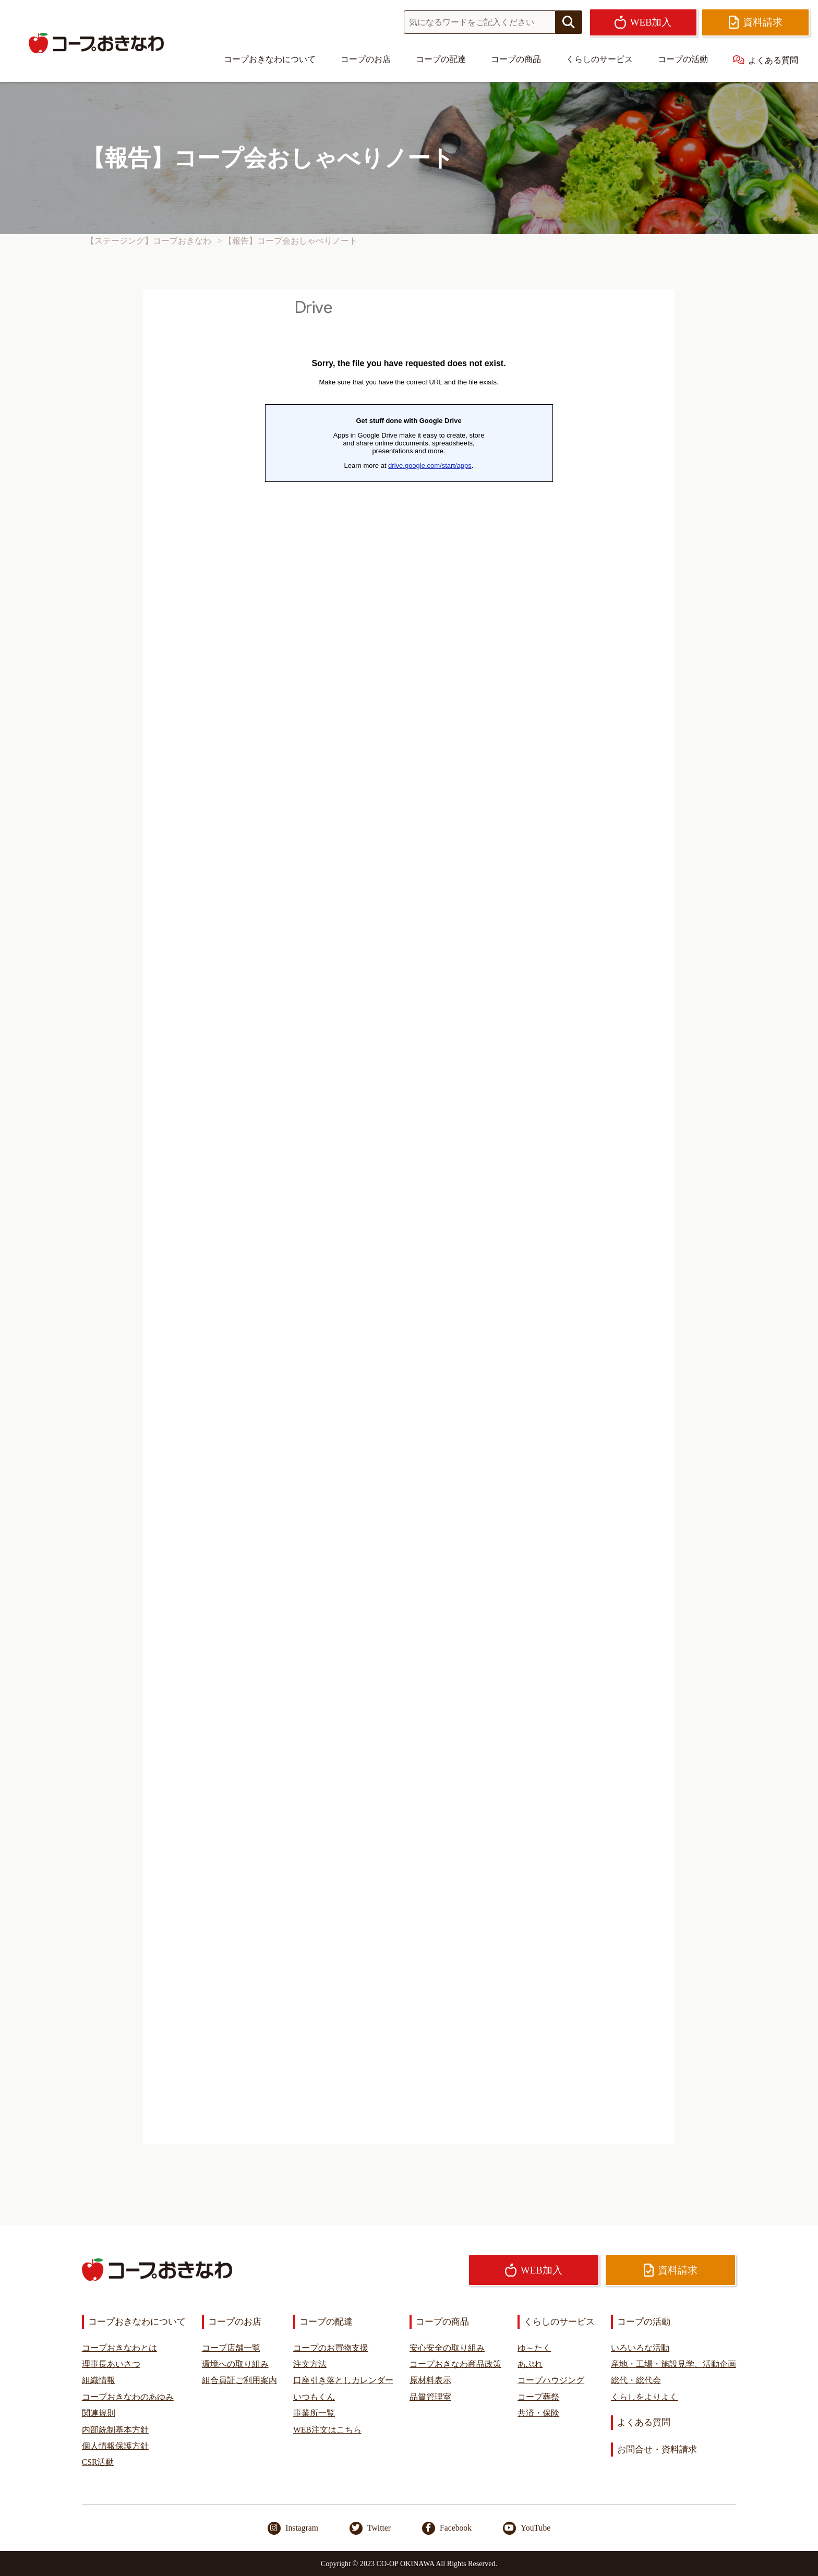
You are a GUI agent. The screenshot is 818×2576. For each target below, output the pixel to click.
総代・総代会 (636, 2380)
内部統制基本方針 (115, 2429)
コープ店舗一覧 (231, 2347)
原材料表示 (430, 2380)
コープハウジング (551, 2380)
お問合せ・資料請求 (657, 2449)
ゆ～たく (534, 2347)
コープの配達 (441, 59)
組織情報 (98, 2380)
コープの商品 (516, 59)
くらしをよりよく (644, 2396)
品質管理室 (430, 2396)
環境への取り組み (235, 2364)
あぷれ (530, 2364)
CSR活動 (98, 2462)
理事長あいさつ (111, 2364)
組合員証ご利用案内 (239, 2380)
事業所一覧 (314, 2413)
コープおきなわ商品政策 (455, 2364)
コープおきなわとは (119, 2347)
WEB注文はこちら (327, 2429)
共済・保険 (538, 2413)
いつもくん (314, 2396)
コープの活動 (683, 59)
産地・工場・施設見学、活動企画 (673, 2364)
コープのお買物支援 (330, 2347)
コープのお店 (366, 59)
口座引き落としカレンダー (343, 2380)
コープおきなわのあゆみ (128, 2396)
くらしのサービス (599, 59)
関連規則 (98, 2413)
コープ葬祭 (538, 2396)
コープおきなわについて (270, 59)
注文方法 (310, 2364)
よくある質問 (766, 60)
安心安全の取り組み (447, 2347)
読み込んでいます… (409, 1216)
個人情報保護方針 (115, 2445)
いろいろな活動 (640, 2347)
